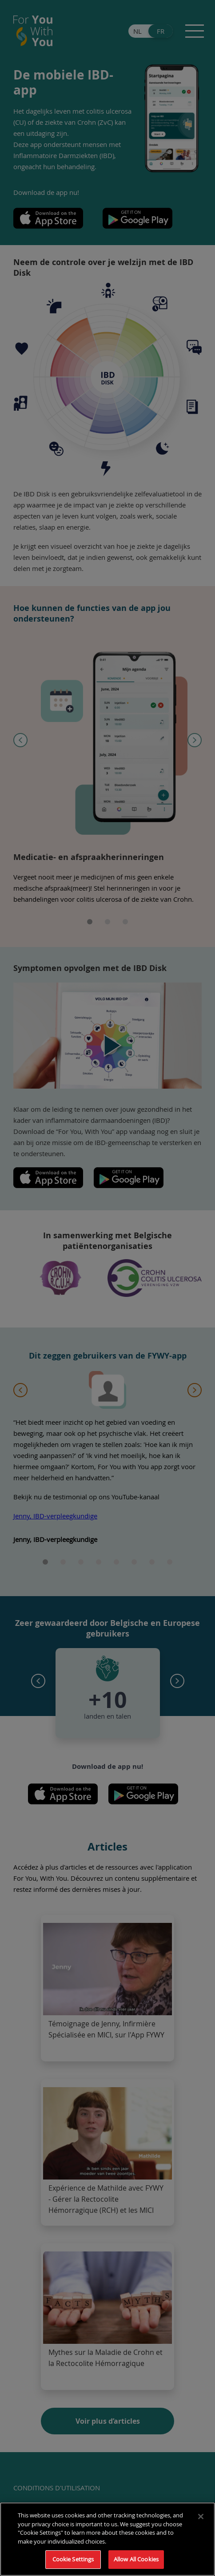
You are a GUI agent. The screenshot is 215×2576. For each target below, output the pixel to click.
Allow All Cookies (136, 2559)
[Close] (201, 2516)
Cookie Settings (73, 2559)
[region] (107, 2539)
